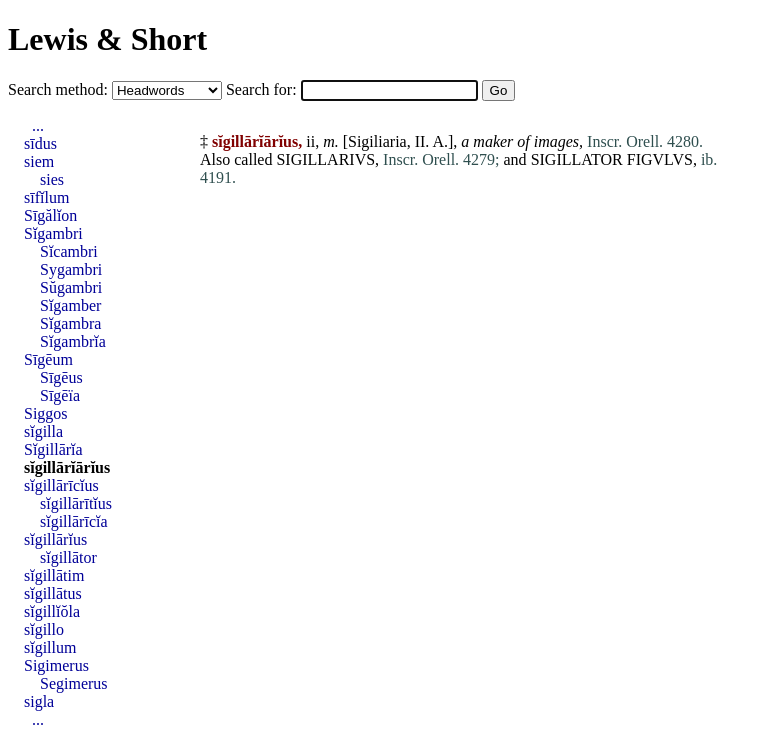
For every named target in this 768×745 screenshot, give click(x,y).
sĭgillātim (54, 575)
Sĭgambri (53, 233)
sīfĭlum (46, 197)
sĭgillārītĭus (76, 503)
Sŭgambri (71, 287)
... (38, 125)
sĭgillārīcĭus (61, 485)
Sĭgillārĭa (53, 449)
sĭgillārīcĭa (74, 521)
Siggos (46, 413)
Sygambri (71, 269)
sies (52, 179)
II (420, 141)
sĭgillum (50, 647)
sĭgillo (44, 629)
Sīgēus (61, 377)
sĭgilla (43, 431)
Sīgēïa (60, 395)
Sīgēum (48, 359)
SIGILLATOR (577, 159)
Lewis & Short (107, 39)
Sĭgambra (70, 323)
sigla (39, 701)
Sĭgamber (70, 305)
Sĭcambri (69, 251)
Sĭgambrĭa (73, 341)
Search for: (263, 89)
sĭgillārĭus (55, 539)
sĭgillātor (68, 557)
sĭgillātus (53, 593)
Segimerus (74, 683)
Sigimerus (56, 665)
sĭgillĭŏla (52, 611)
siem (39, 161)
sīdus (40, 143)
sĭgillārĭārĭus (67, 467)
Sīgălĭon (50, 215)
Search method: (60, 89)
